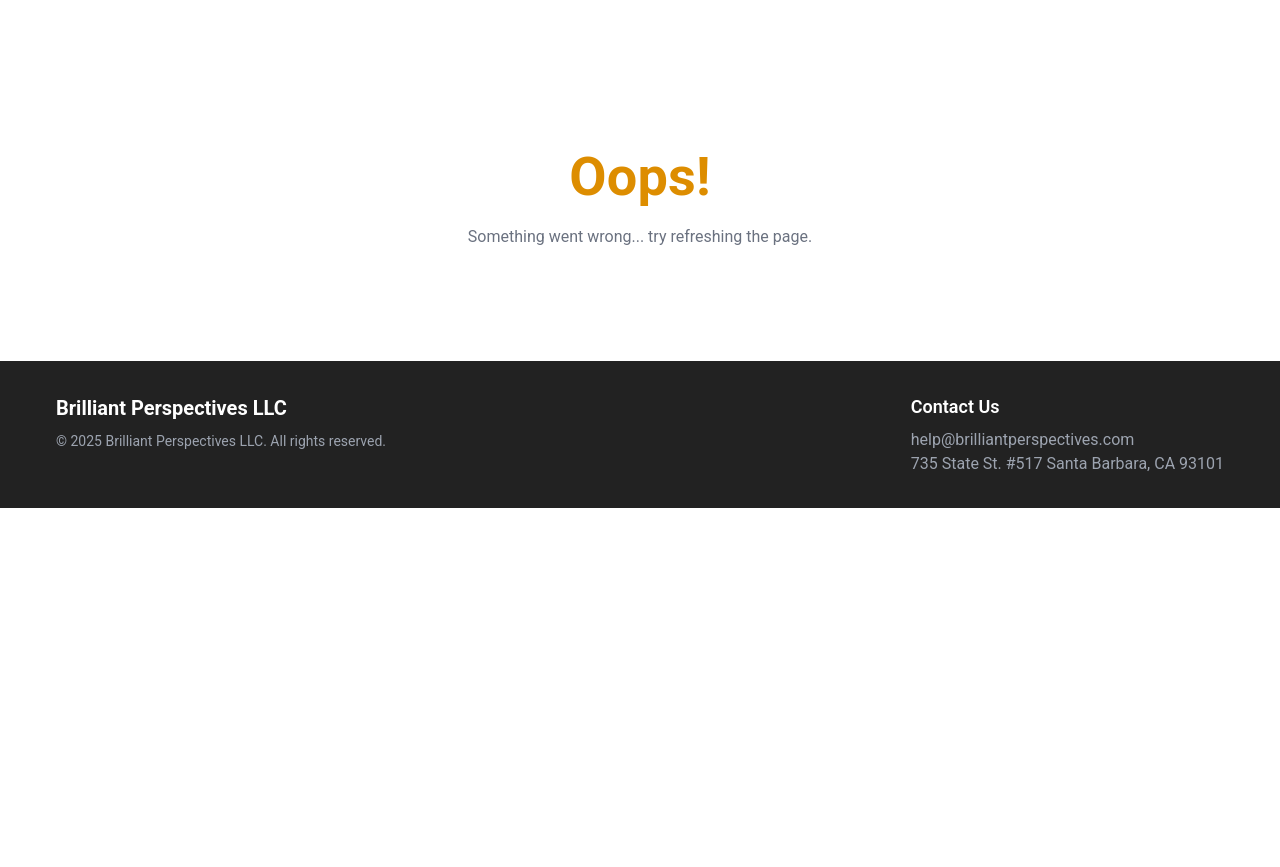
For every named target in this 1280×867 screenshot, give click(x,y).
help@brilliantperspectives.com (1023, 439)
